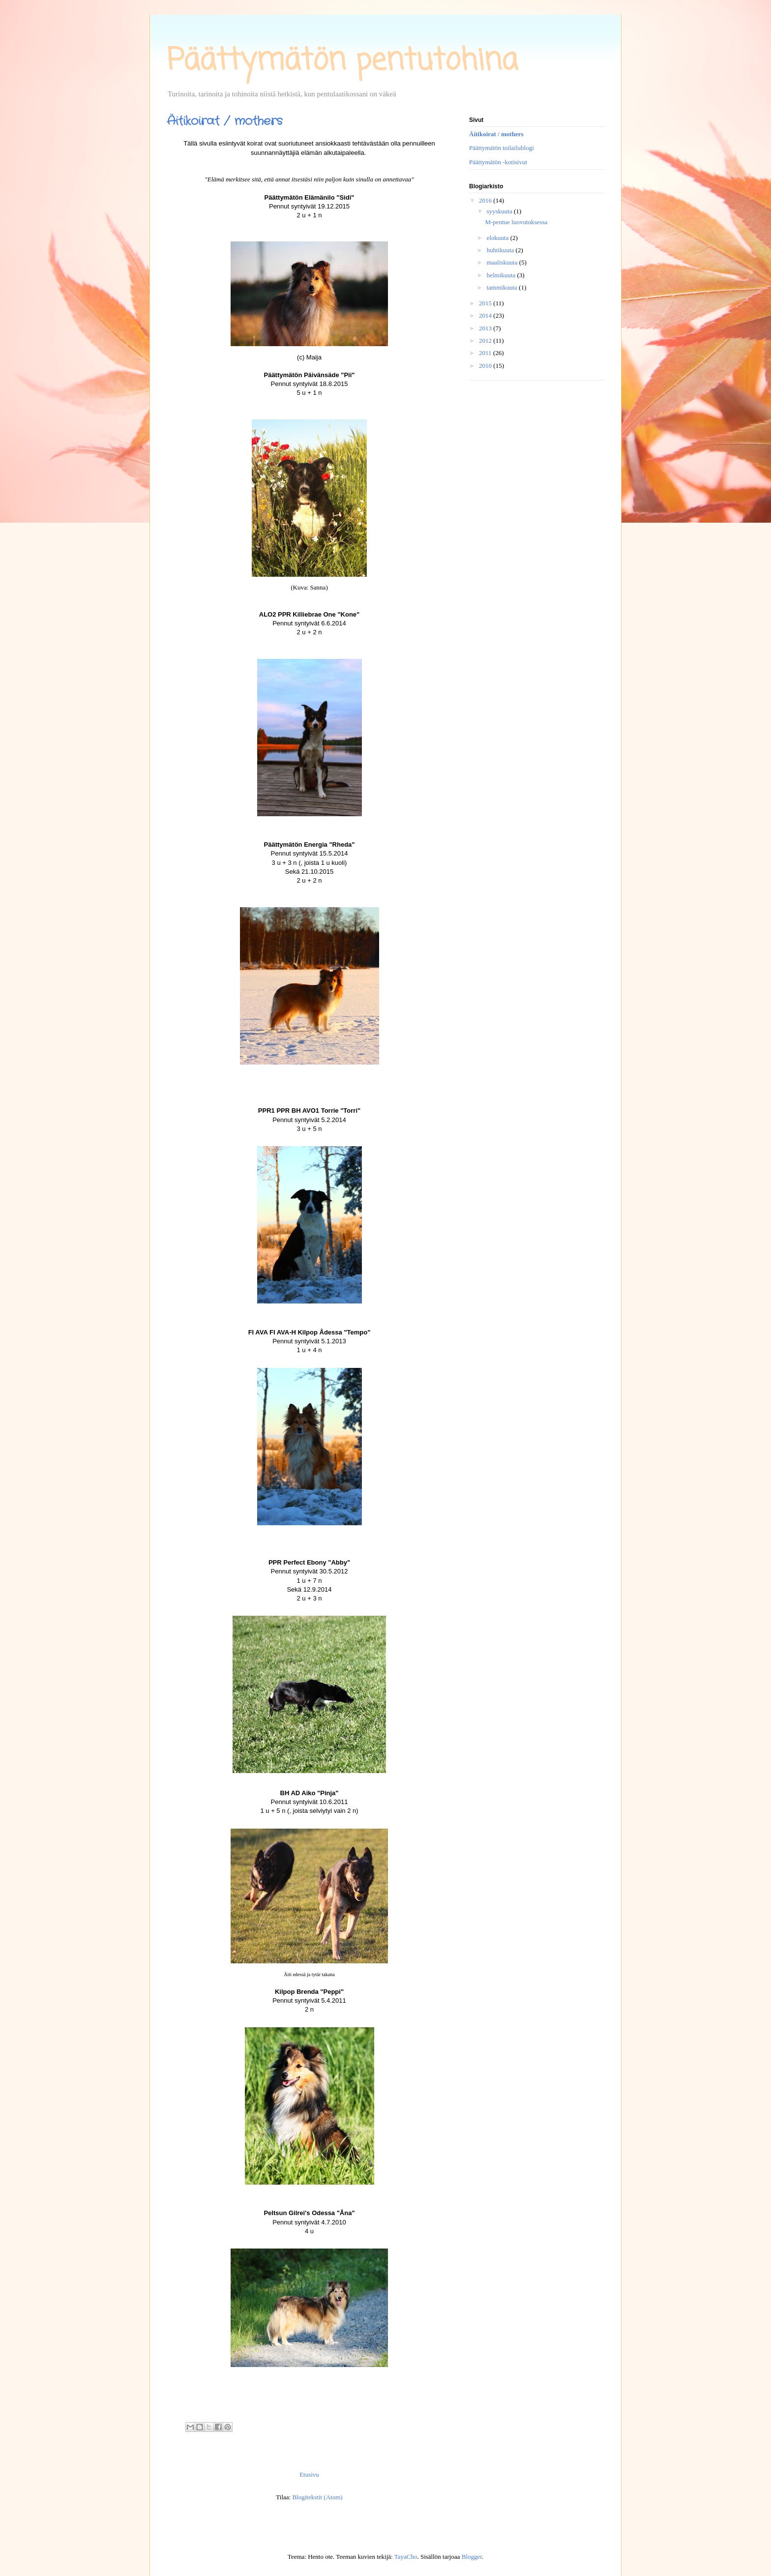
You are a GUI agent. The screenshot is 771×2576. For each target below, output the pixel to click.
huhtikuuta (501, 250)
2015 (486, 303)
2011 (486, 352)
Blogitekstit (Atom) (317, 2497)
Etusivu (309, 2474)
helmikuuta (502, 275)
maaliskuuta (503, 262)
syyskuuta (500, 211)
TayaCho (405, 2556)
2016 (486, 200)
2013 (486, 328)
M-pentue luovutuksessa (516, 222)
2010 (486, 365)
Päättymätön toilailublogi (501, 147)
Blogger (472, 2556)
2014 (486, 315)
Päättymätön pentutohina (342, 61)
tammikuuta (503, 287)
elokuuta (498, 237)
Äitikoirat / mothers (496, 134)
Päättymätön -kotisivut (498, 162)
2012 (486, 340)
